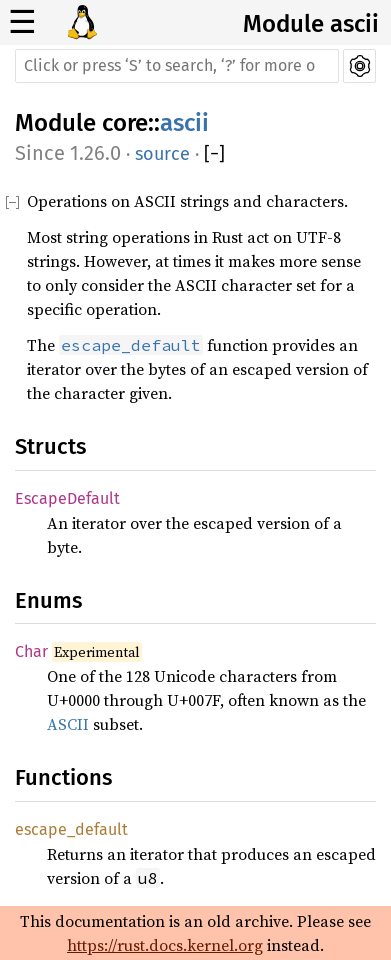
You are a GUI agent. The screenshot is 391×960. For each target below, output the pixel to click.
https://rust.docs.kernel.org (165, 945)
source (162, 154)
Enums (48, 600)
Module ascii (311, 24)
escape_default (71, 829)
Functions (63, 777)
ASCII (68, 724)
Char (31, 651)
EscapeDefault (67, 498)
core (125, 123)
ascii (184, 123)
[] (214, 154)
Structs (50, 446)
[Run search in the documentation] (177, 66)
